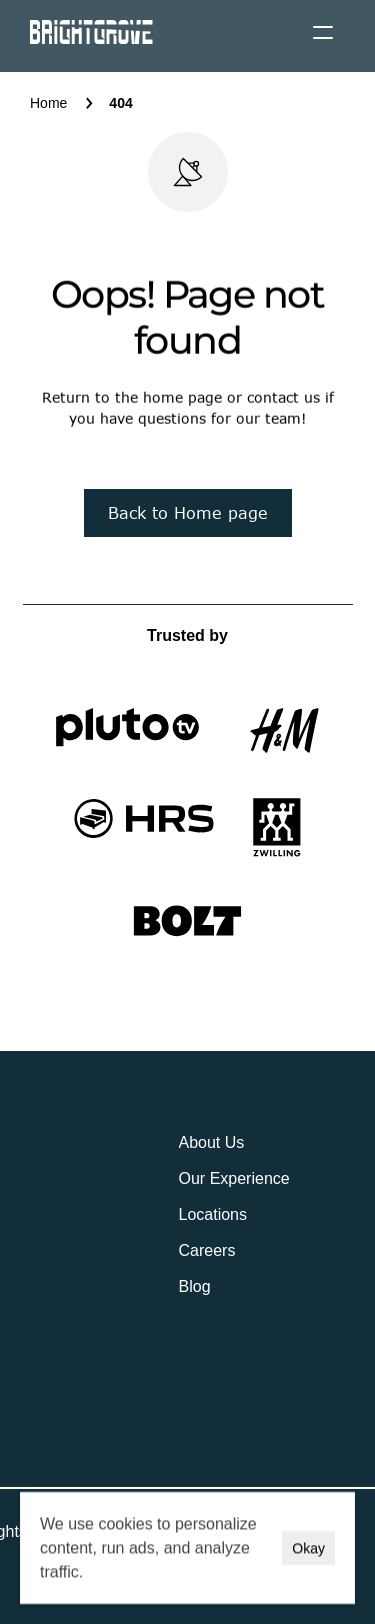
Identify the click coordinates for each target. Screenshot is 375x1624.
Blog (195, 1286)
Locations (213, 1214)
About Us (212, 1142)
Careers (207, 1250)
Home (48, 103)
